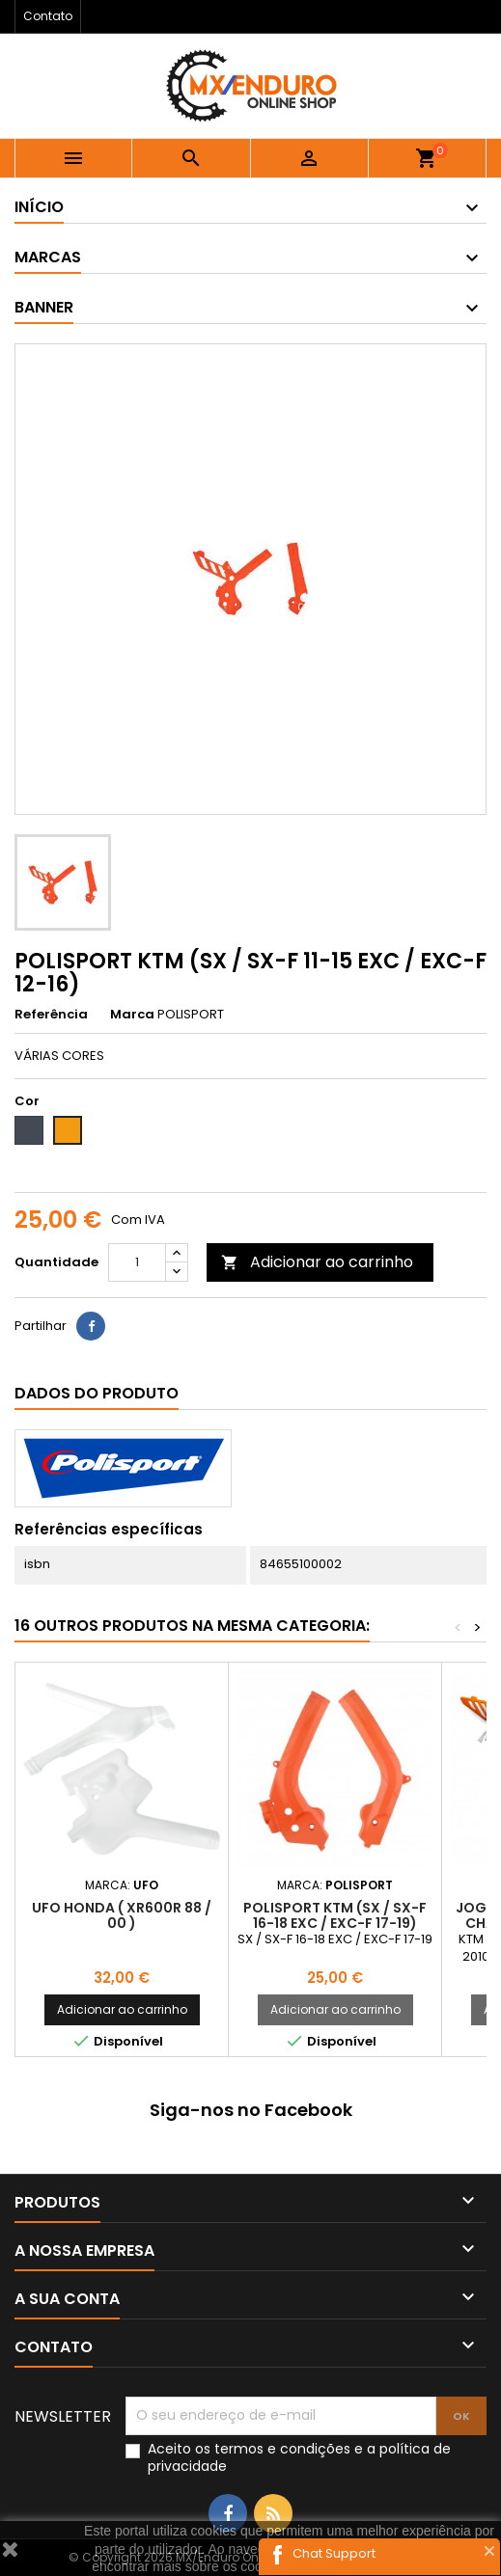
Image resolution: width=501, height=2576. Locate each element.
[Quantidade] (137, 1262)
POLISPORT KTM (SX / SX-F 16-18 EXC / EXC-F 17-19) (335, 1915)
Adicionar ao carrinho (317, 1262)
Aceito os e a (299, 2457)
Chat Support (334, 2553)
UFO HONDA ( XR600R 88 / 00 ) (121, 1915)
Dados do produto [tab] (96, 1393)
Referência (51, 1014)
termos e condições (282, 2448)
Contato (47, 16)
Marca (132, 1014)
